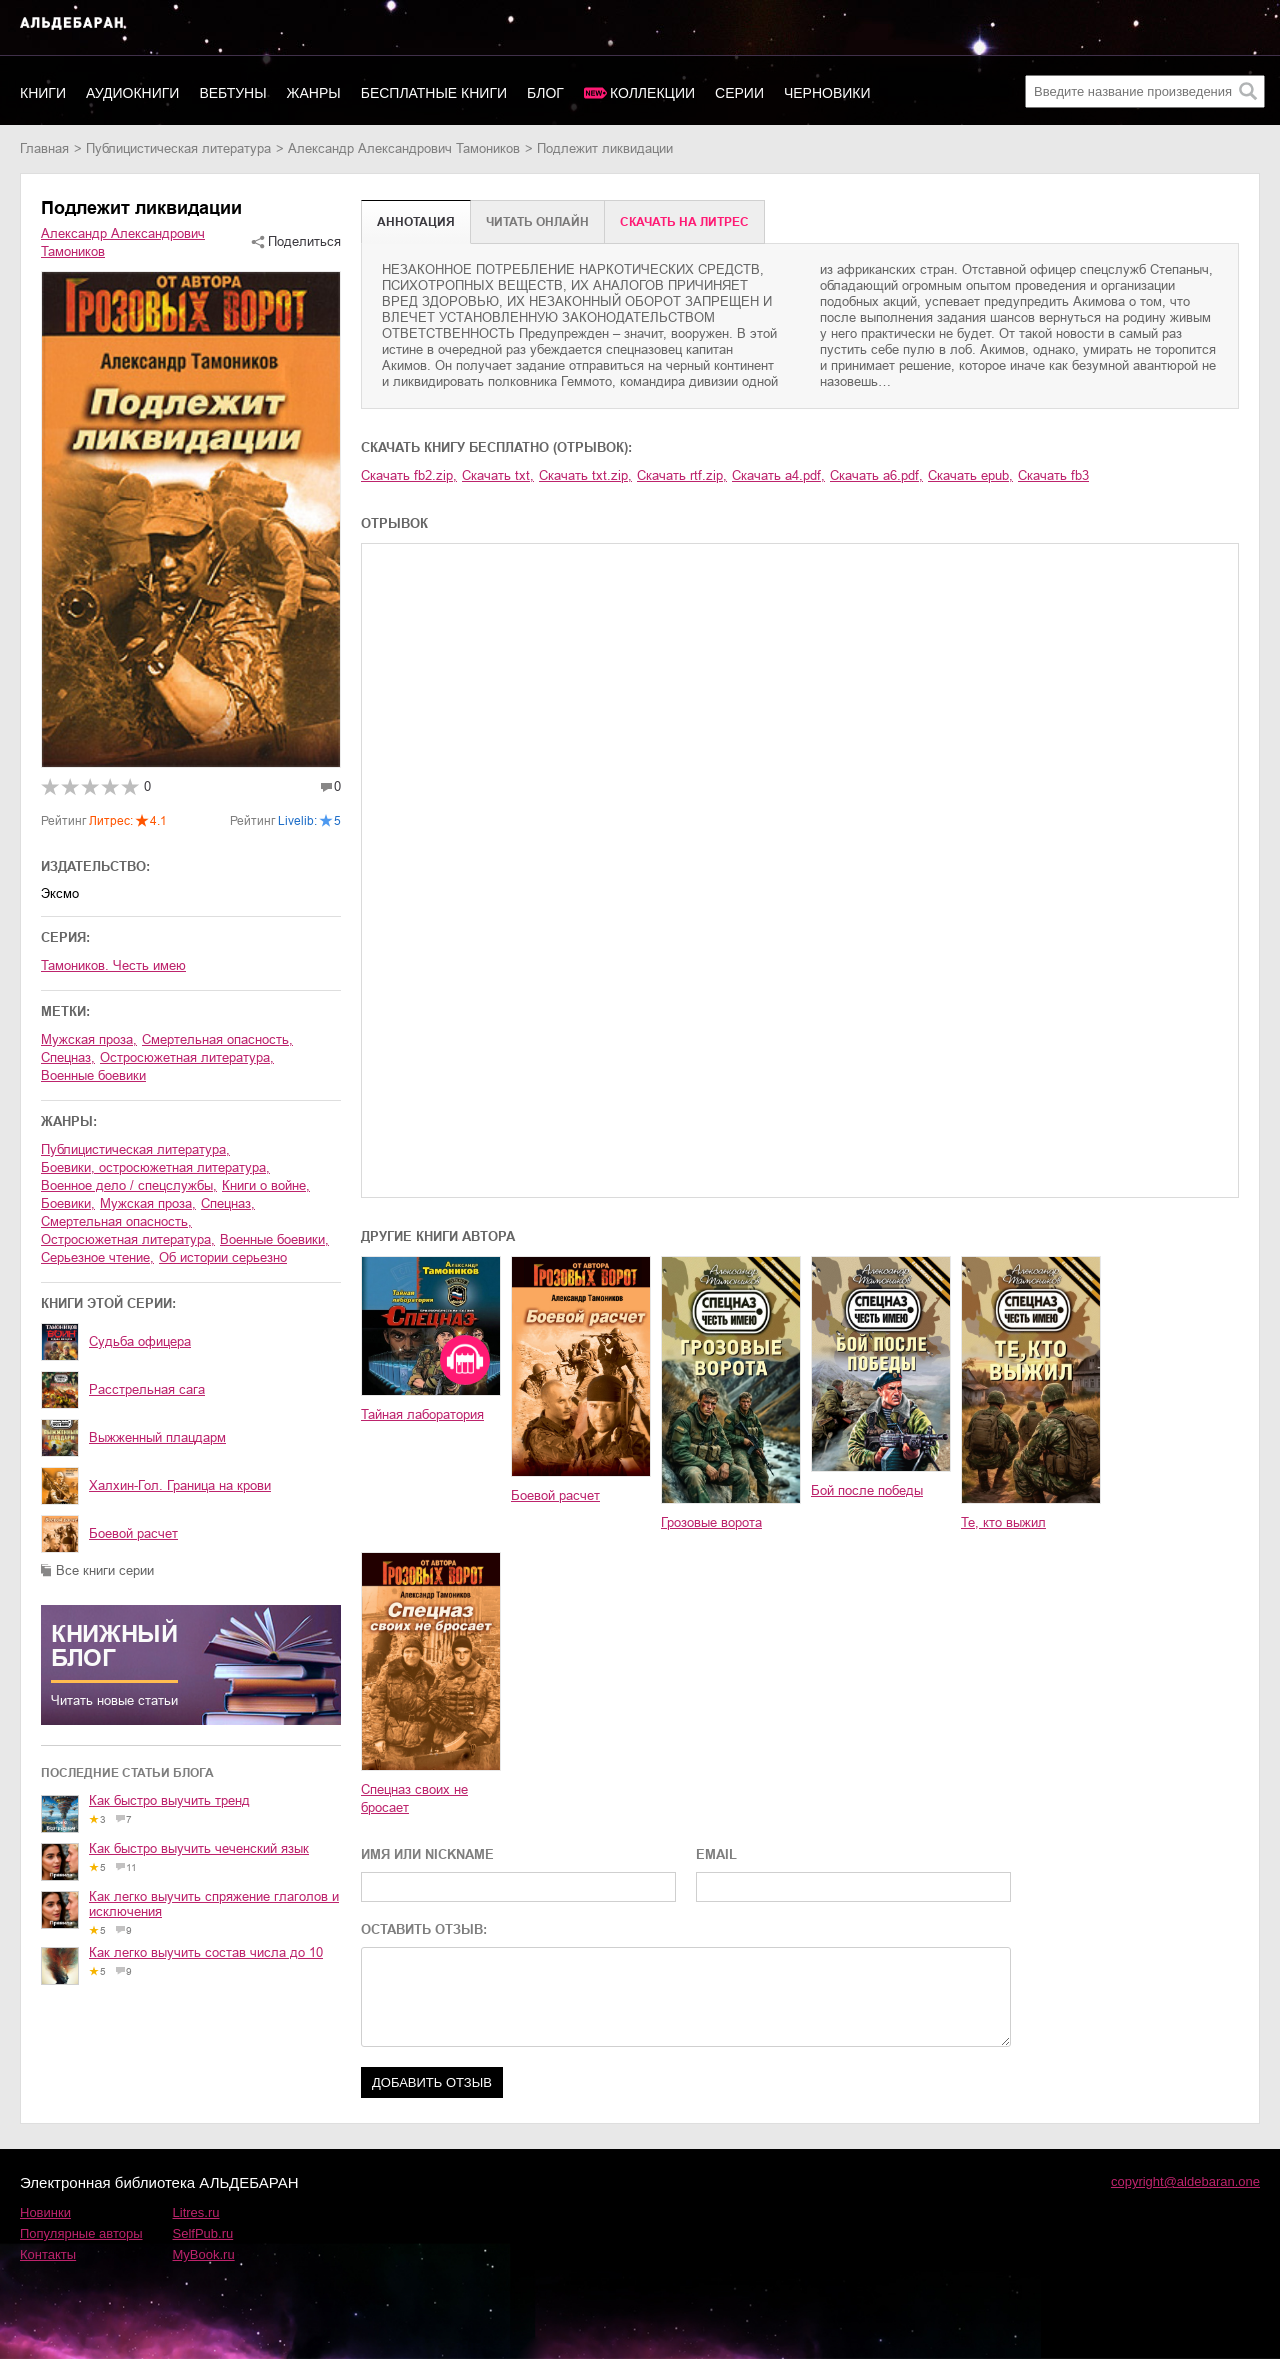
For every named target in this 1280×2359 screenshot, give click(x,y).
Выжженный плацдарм (157, 1437)
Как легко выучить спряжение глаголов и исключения (214, 1904)
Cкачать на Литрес (684, 222)
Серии (739, 93)
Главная (44, 148)
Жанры (314, 93)
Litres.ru (196, 2212)
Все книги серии (105, 1570)
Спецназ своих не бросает (414, 1798)
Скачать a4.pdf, (778, 475)
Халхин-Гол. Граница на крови (180, 1485)
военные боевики (93, 1075)
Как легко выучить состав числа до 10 (206, 1952)
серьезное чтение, (97, 1257)
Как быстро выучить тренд (169, 1800)
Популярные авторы (81, 2233)
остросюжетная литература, (187, 1057)
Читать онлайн (537, 222)
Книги (43, 93)
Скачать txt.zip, (585, 475)
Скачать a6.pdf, (876, 475)
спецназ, (68, 1057)
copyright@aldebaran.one (1185, 2181)
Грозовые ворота (711, 1522)
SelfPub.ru (203, 2233)
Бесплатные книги (434, 93)
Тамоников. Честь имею (113, 965)
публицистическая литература (178, 148)
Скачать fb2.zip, (409, 475)
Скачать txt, (498, 475)
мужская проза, (89, 1039)
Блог (545, 93)
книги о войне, (266, 1185)
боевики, (68, 1203)
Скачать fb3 (1053, 475)
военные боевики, (274, 1239)
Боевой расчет (133, 1533)
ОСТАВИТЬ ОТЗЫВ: (424, 1929)
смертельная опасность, (217, 1039)
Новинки (45, 2212)
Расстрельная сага (147, 1389)
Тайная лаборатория (422, 1414)
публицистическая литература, (135, 1149)
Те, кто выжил (1003, 1522)
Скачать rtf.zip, (682, 475)
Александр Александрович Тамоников (404, 148)
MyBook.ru (204, 2254)
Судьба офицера (140, 1341)
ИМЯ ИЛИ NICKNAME (427, 1854)
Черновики (827, 93)
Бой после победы (867, 1490)
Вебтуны (232, 93)
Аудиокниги (132, 93)
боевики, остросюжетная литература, (155, 1167)
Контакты (48, 2254)
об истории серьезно (223, 1257)
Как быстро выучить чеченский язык (199, 1848)
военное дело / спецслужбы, (129, 1185)
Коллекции (652, 93)
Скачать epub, (970, 475)
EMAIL (716, 1854)
